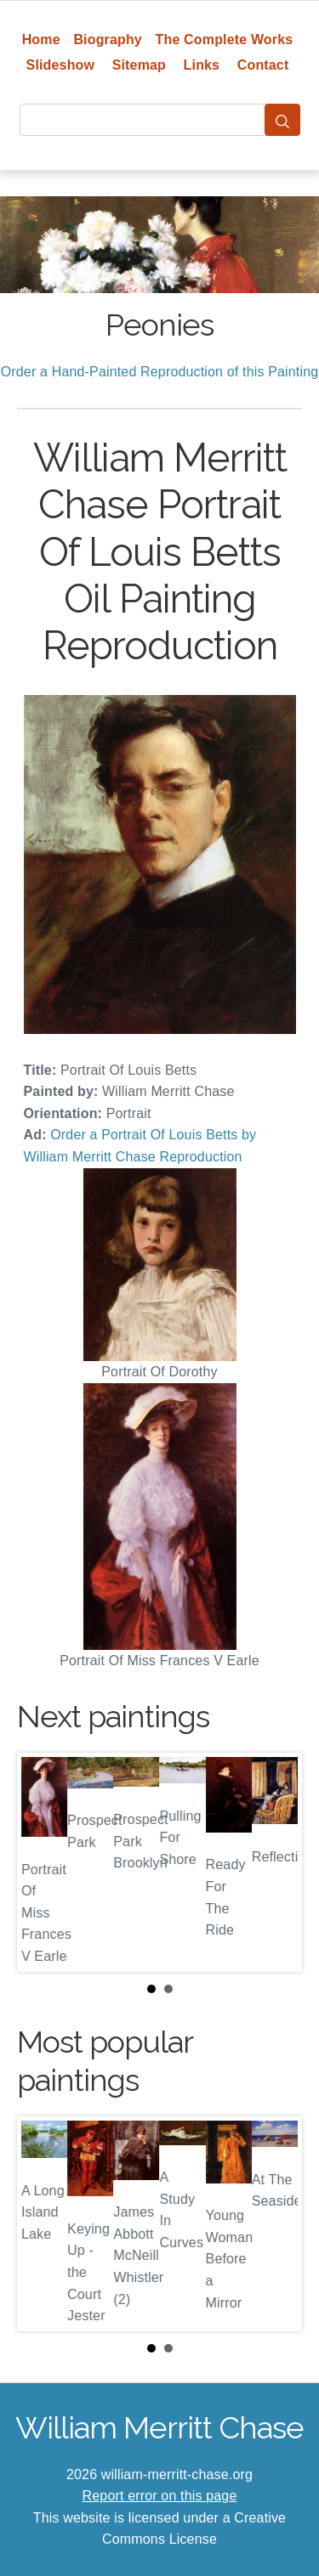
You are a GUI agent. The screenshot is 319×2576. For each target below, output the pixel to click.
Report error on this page (160, 2495)
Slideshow (60, 65)
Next (275, 1862)
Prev (43, 1862)
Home (41, 39)
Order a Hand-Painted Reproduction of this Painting (160, 371)
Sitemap (139, 65)
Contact (263, 65)
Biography (107, 39)
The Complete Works (224, 39)
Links (202, 65)
